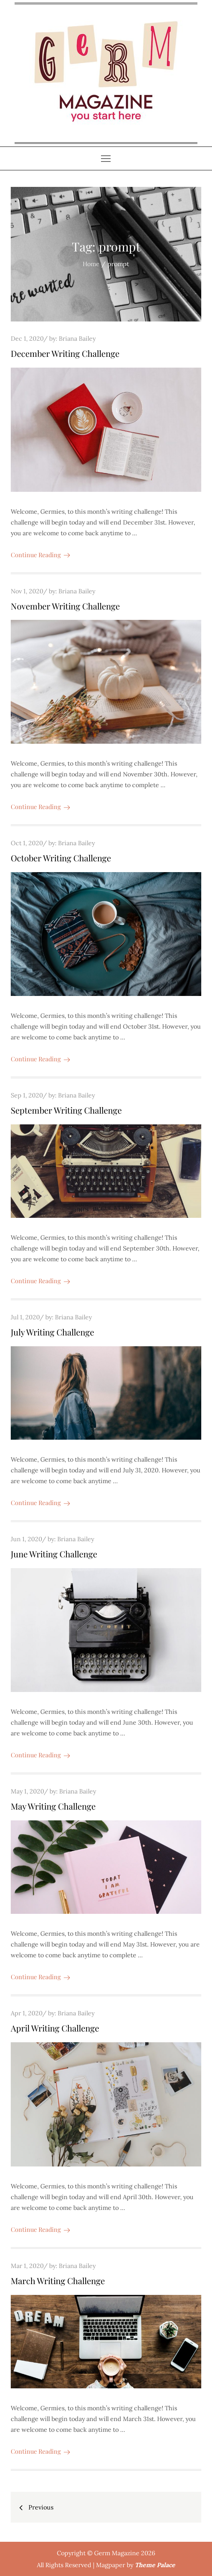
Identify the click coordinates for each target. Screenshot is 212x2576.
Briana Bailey (77, 338)
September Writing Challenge (66, 1110)
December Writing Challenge (65, 353)
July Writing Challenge (52, 1332)
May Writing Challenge (53, 1806)
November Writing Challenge (65, 606)
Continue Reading (40, 555)
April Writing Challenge (55, 2028)
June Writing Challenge (54, 1554)
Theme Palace (155, 2565)
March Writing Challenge (58, 2280)
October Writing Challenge (61, 858)
